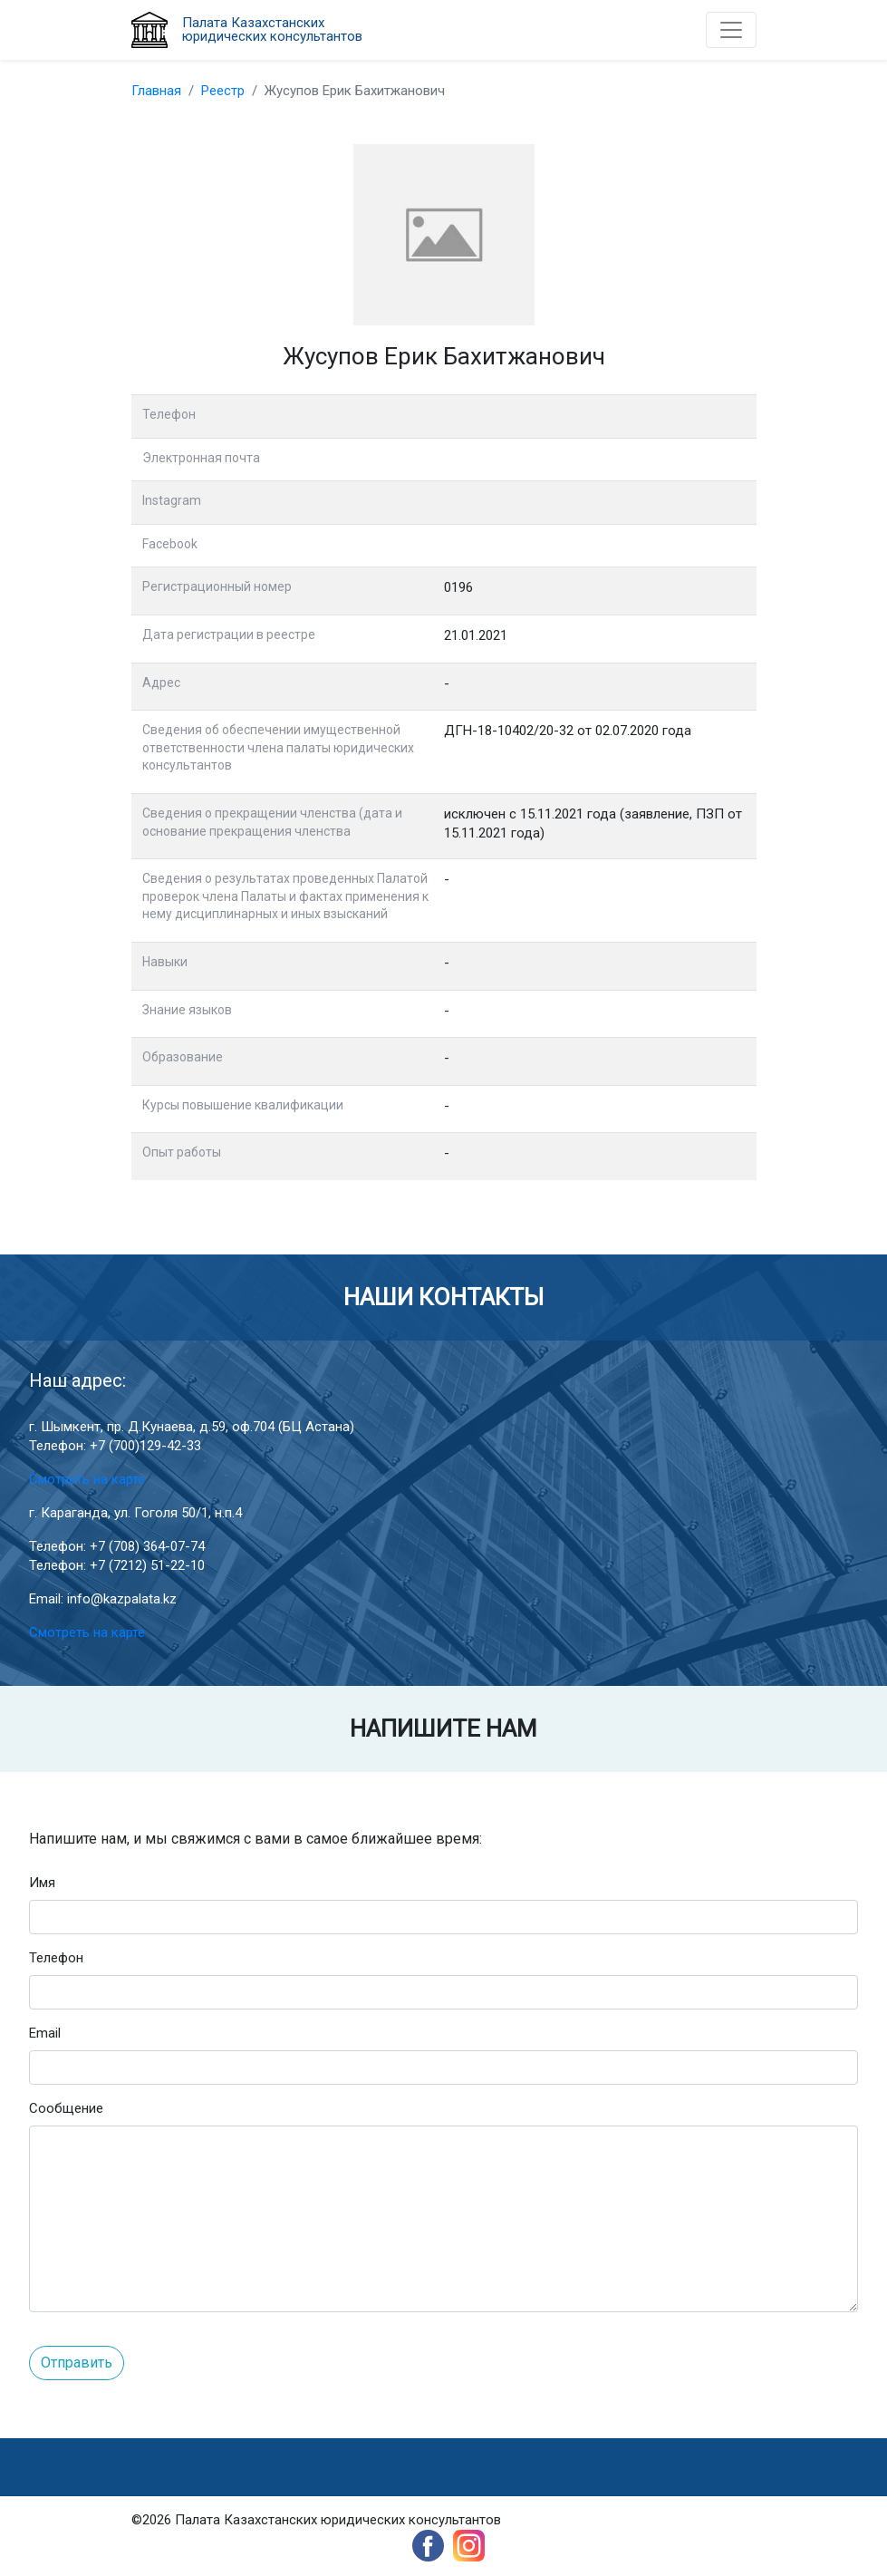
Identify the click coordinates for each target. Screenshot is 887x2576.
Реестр (223, 90)
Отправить (76, 2362)
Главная (156, 90)
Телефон (56, 1958)
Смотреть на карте (87, 1479)
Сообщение (66, 2108)
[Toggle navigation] (731, 30)
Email (45, 2033)
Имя (42, 1882)
